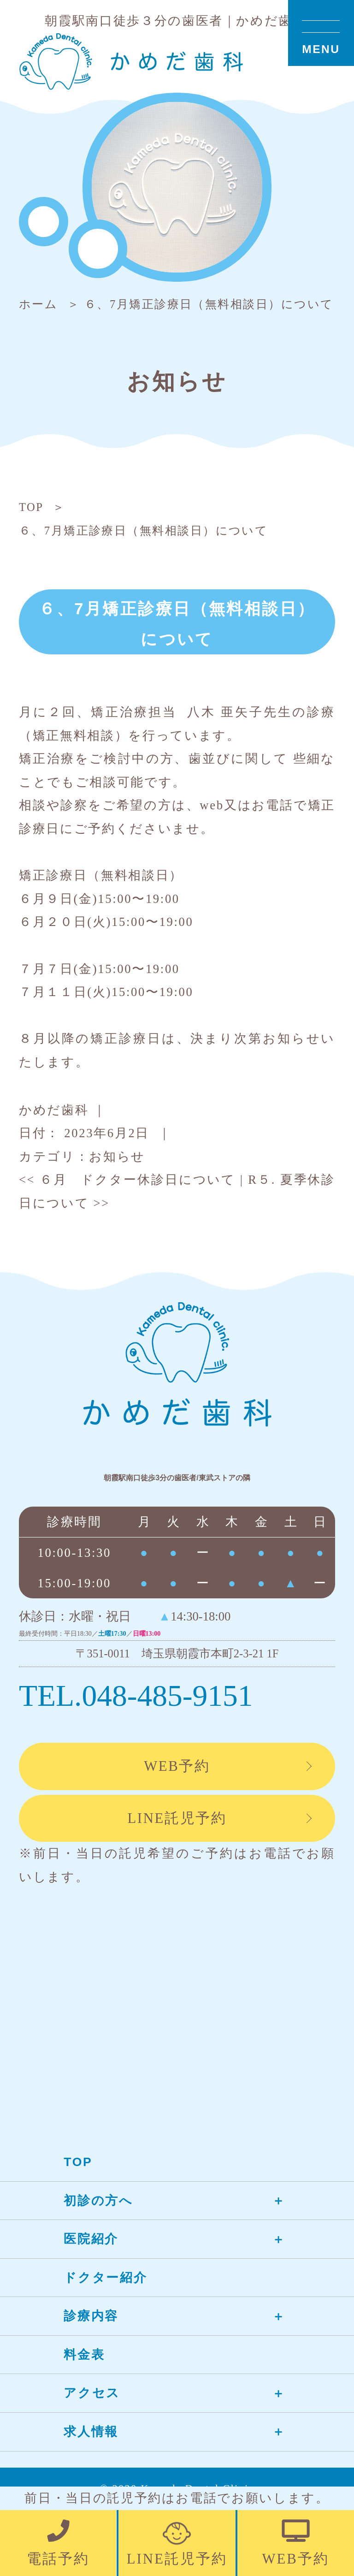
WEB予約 (177, 1766)
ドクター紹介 (105, 2278)
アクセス (92, 2393)
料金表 (84, 2355)
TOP (78, 2162)
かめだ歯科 (53, 1110)
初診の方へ (98, 2201)
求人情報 (91, 2432)
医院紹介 (91, 2239)
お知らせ (117, 1156)
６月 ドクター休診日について (127, 1180)
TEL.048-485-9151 (136, 1695)
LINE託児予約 (176, 1818)
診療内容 (91, 2316)
